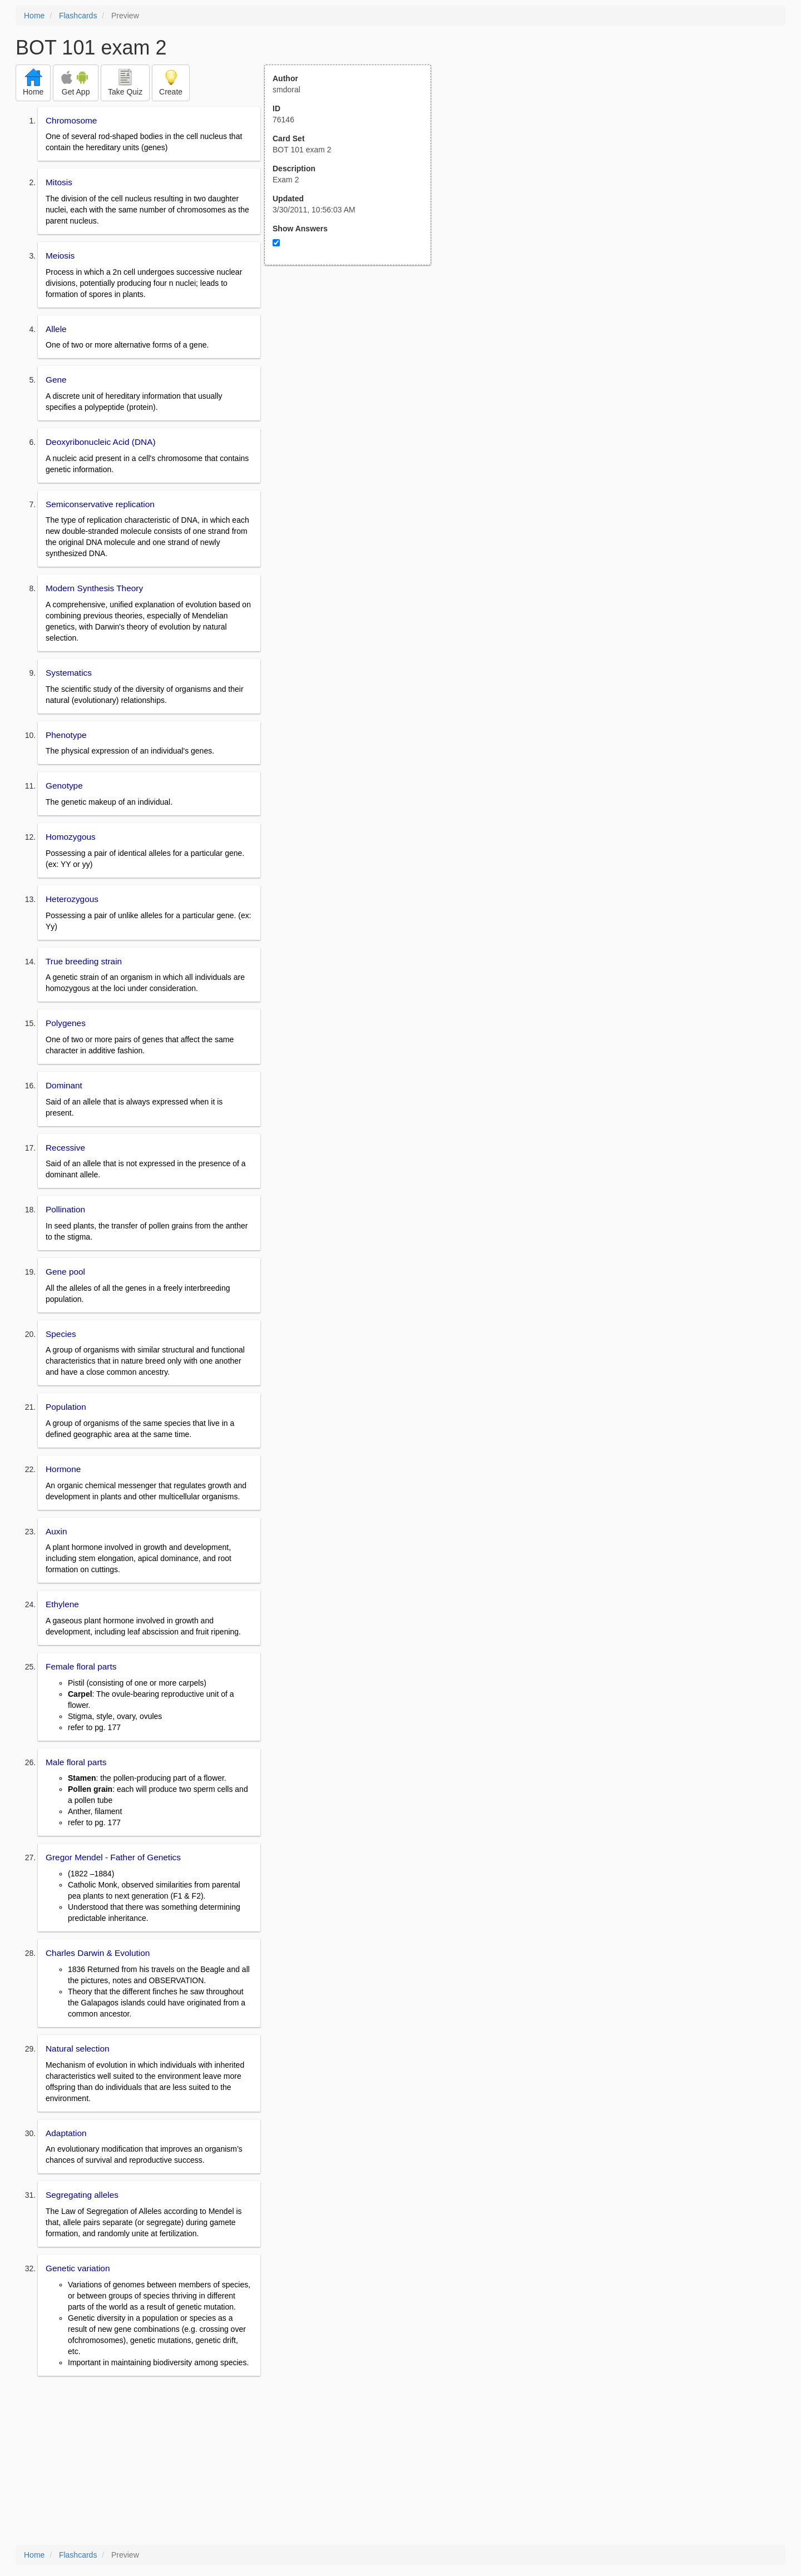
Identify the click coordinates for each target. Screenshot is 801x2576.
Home (34, 15)
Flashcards (78, 15)
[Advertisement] (353, 374)
